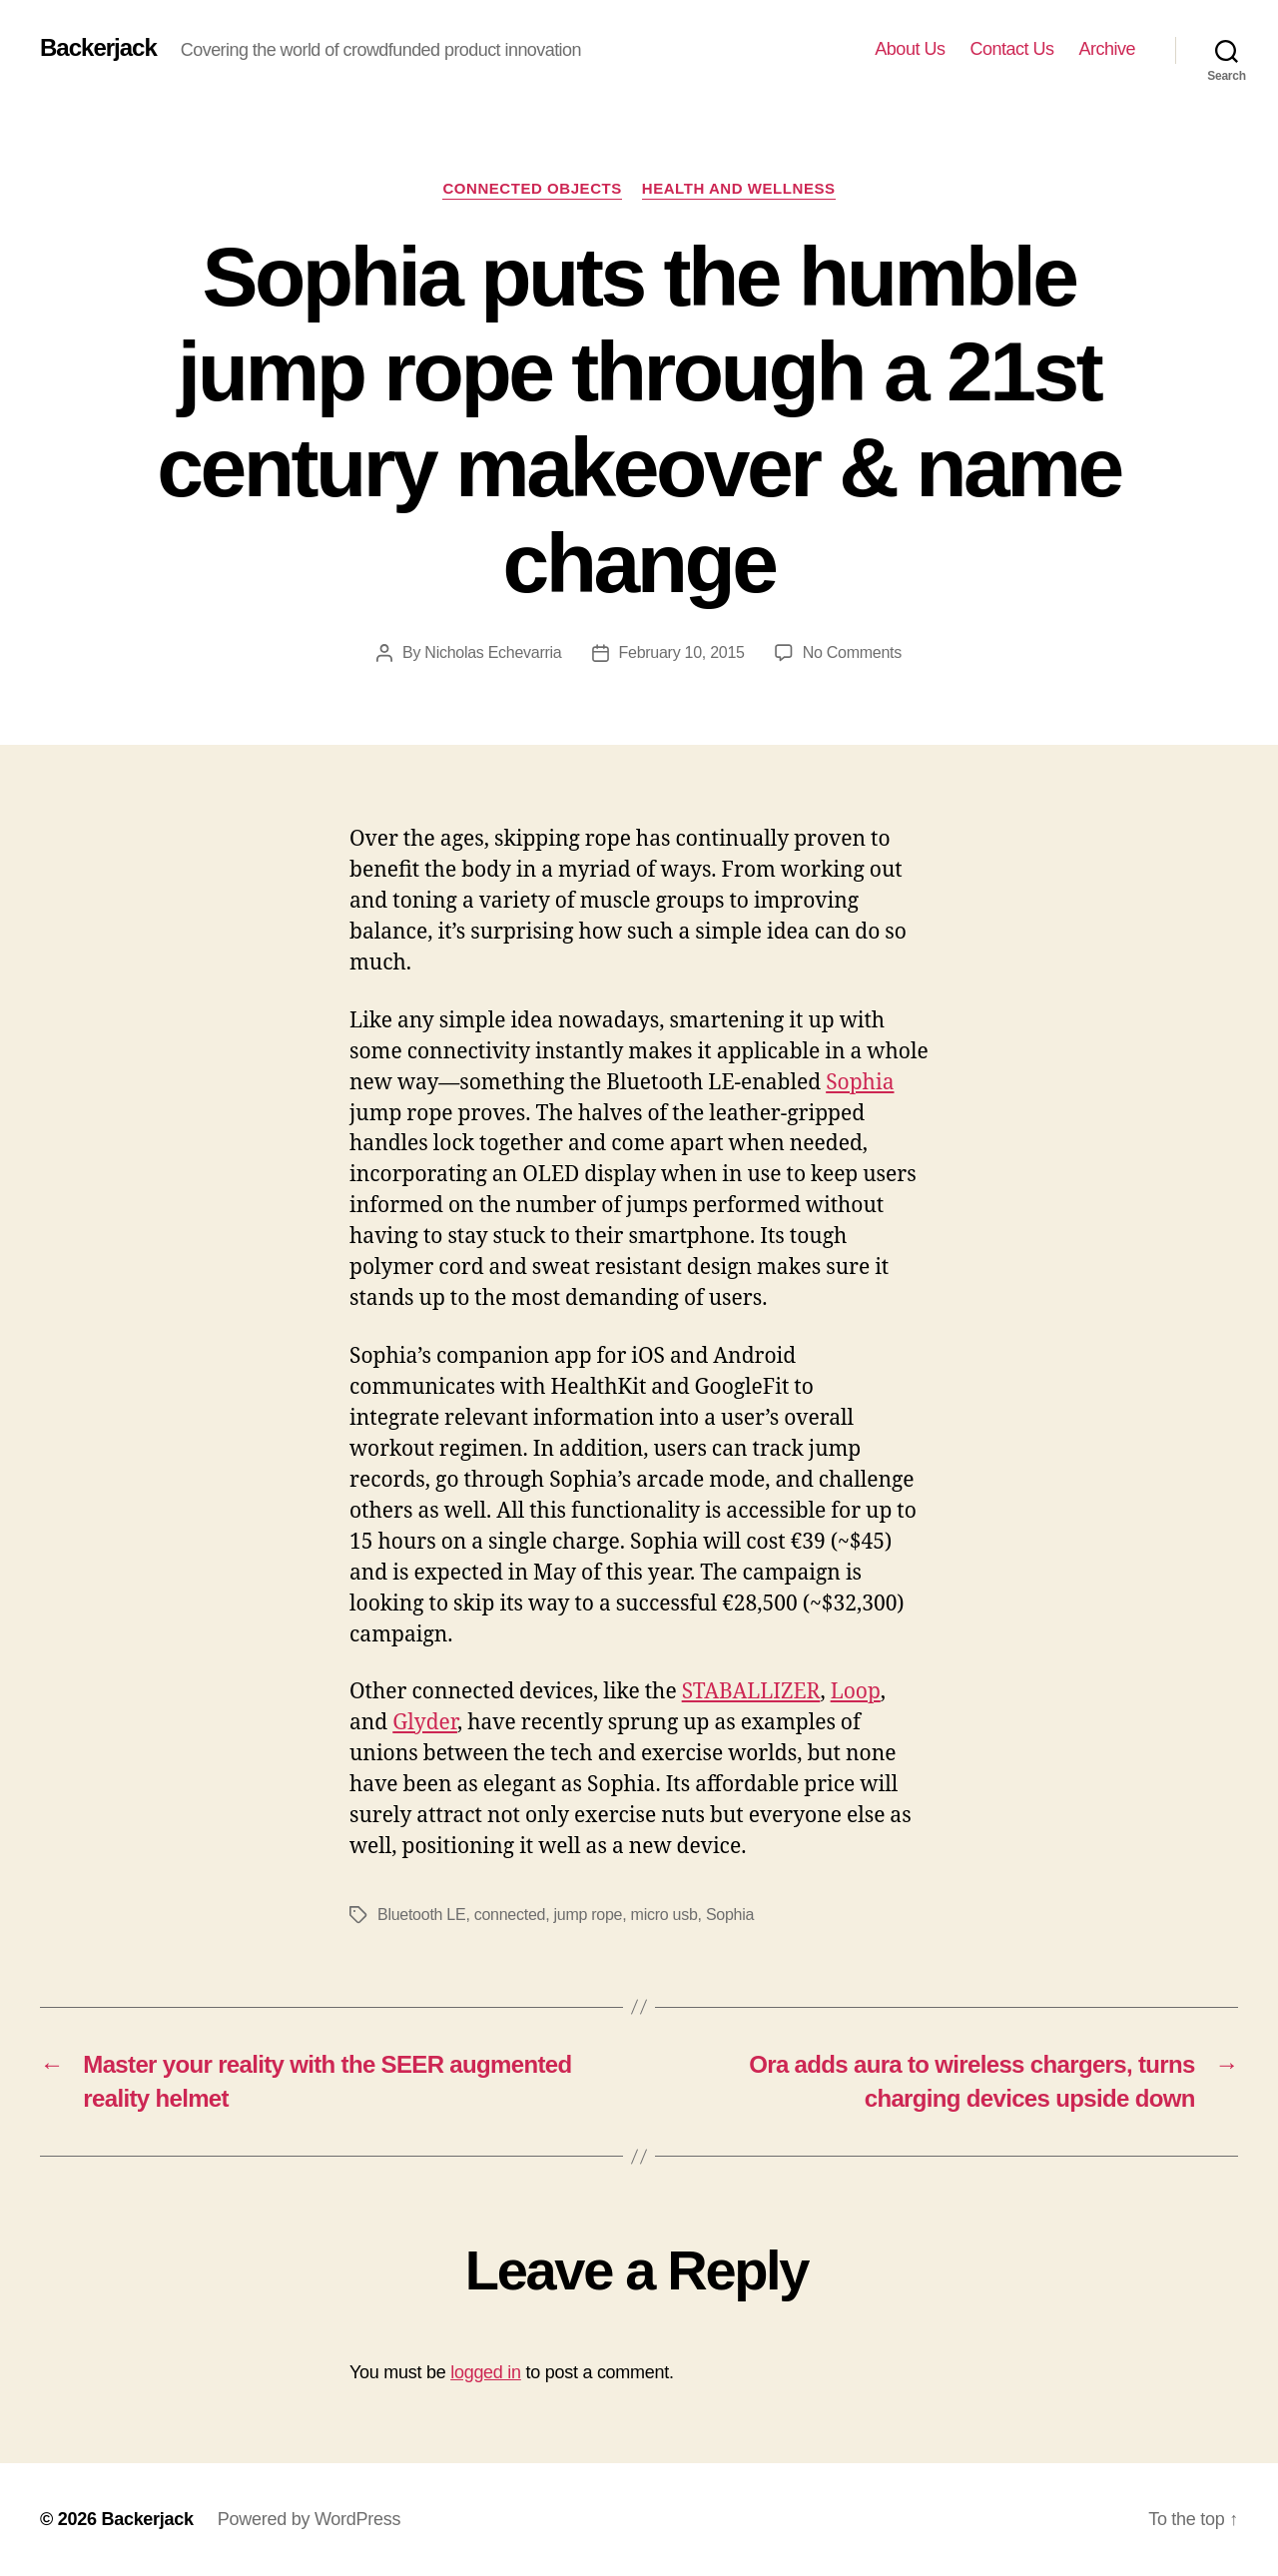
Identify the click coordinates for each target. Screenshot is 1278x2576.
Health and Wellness (739, 188)
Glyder (424, 1722)
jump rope (588, 1914)
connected (509, 1914)
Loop (856, 1691)
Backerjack (98, 48)
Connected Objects (531, 188)
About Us (910, 49)
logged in (485, 2372)
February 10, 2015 (682, 652)
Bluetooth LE (421, 1914)
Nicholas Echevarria (492, 652)
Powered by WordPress (309, 2519)
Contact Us (1011, 49)
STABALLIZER (751, 1691)
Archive (1106, 49)
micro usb (664, 1914)
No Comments (852, 652)
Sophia (860, 1082)
